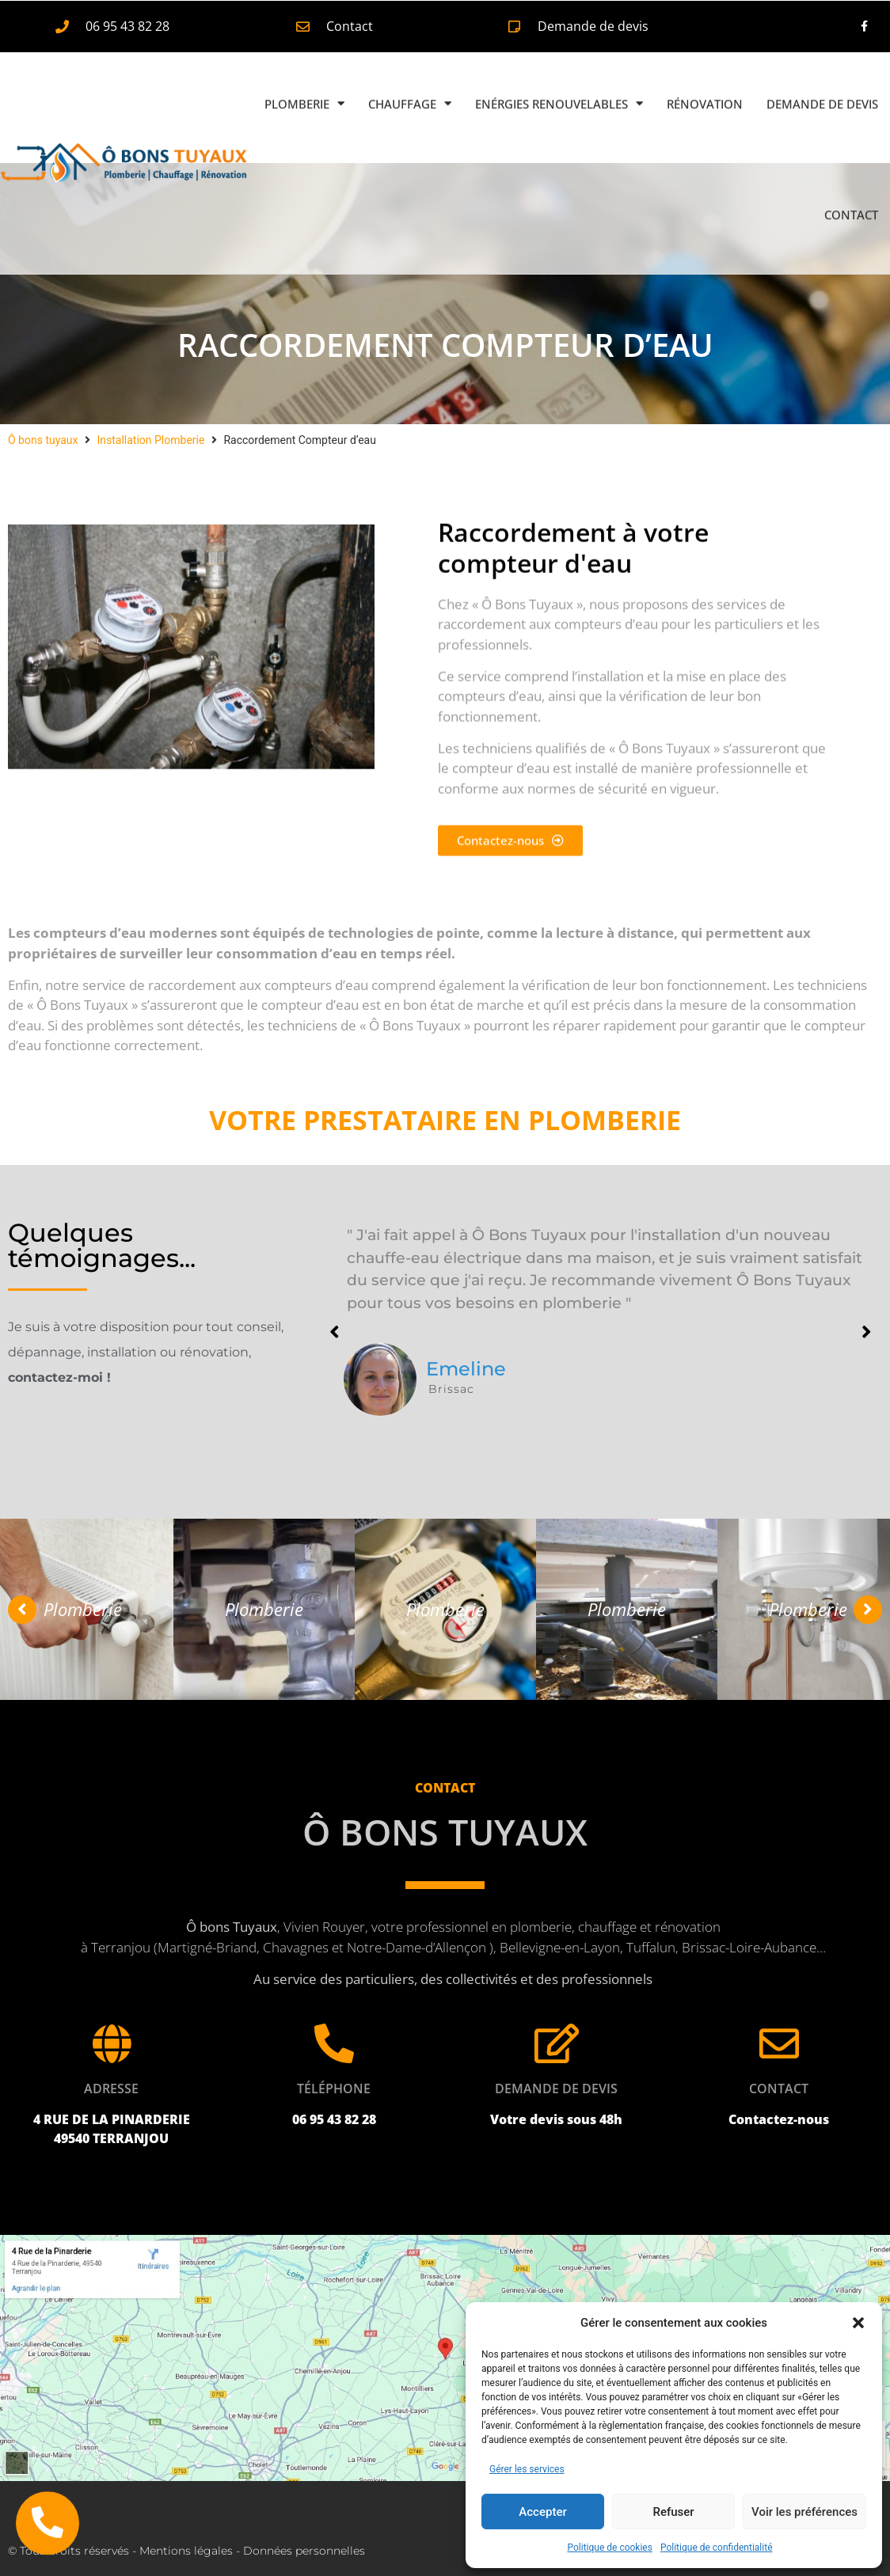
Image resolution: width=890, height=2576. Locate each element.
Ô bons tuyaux (43, 440)
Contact (851, 176)
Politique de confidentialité (716, 2547)
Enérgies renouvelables (559, 65)
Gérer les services (527, 2469)
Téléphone (334, 2088)
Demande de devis (822, 65)
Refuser (673, 2512)
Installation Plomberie (150, 440)
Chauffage (409, 65)
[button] (858, 2323)
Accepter (542, 2512)
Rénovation (705, 65)
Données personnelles (304, 2551)
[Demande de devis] (556, 2043)
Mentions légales (186, 2551)
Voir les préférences (804, 2512)
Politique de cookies (610, 2547)
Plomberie (304, 65)
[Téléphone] (334, 2043)
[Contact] (779, 2043)
